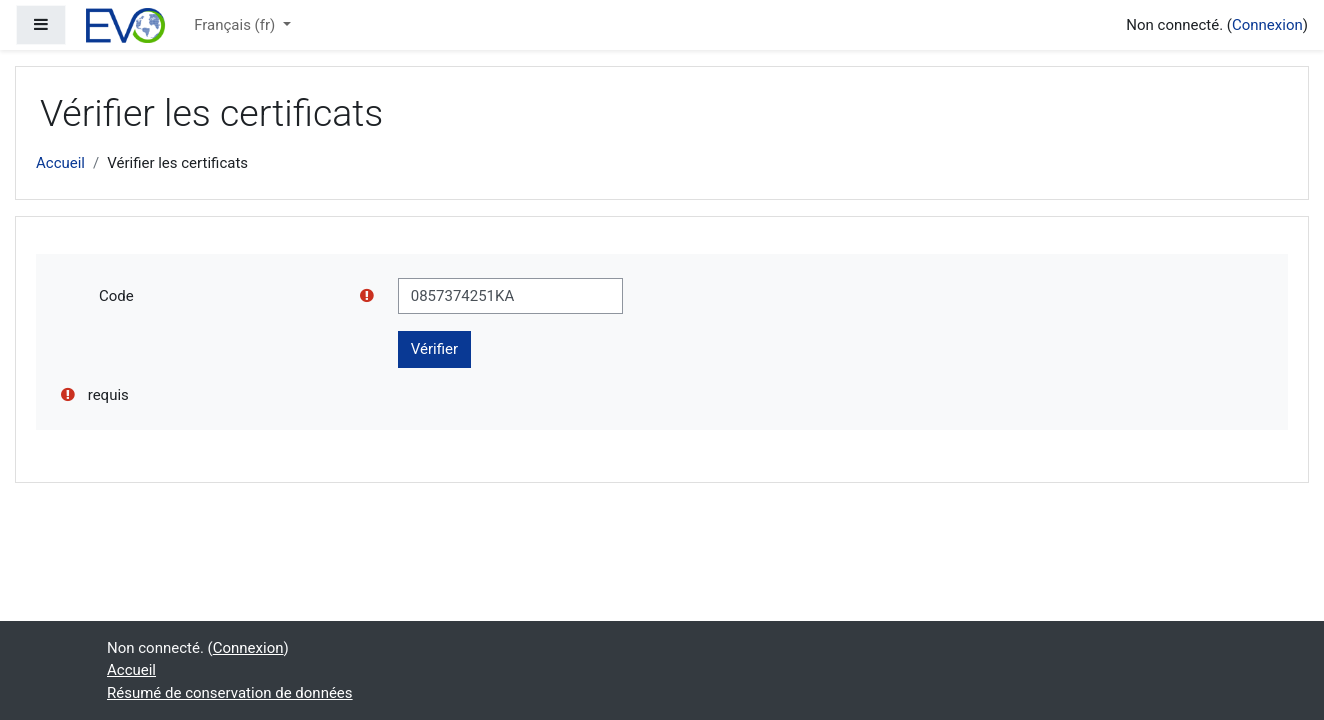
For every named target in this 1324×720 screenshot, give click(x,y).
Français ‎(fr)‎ (236, 25)
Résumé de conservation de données (230, 693)
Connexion (1267, 25)
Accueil (60, 163)
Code (116, 296)
